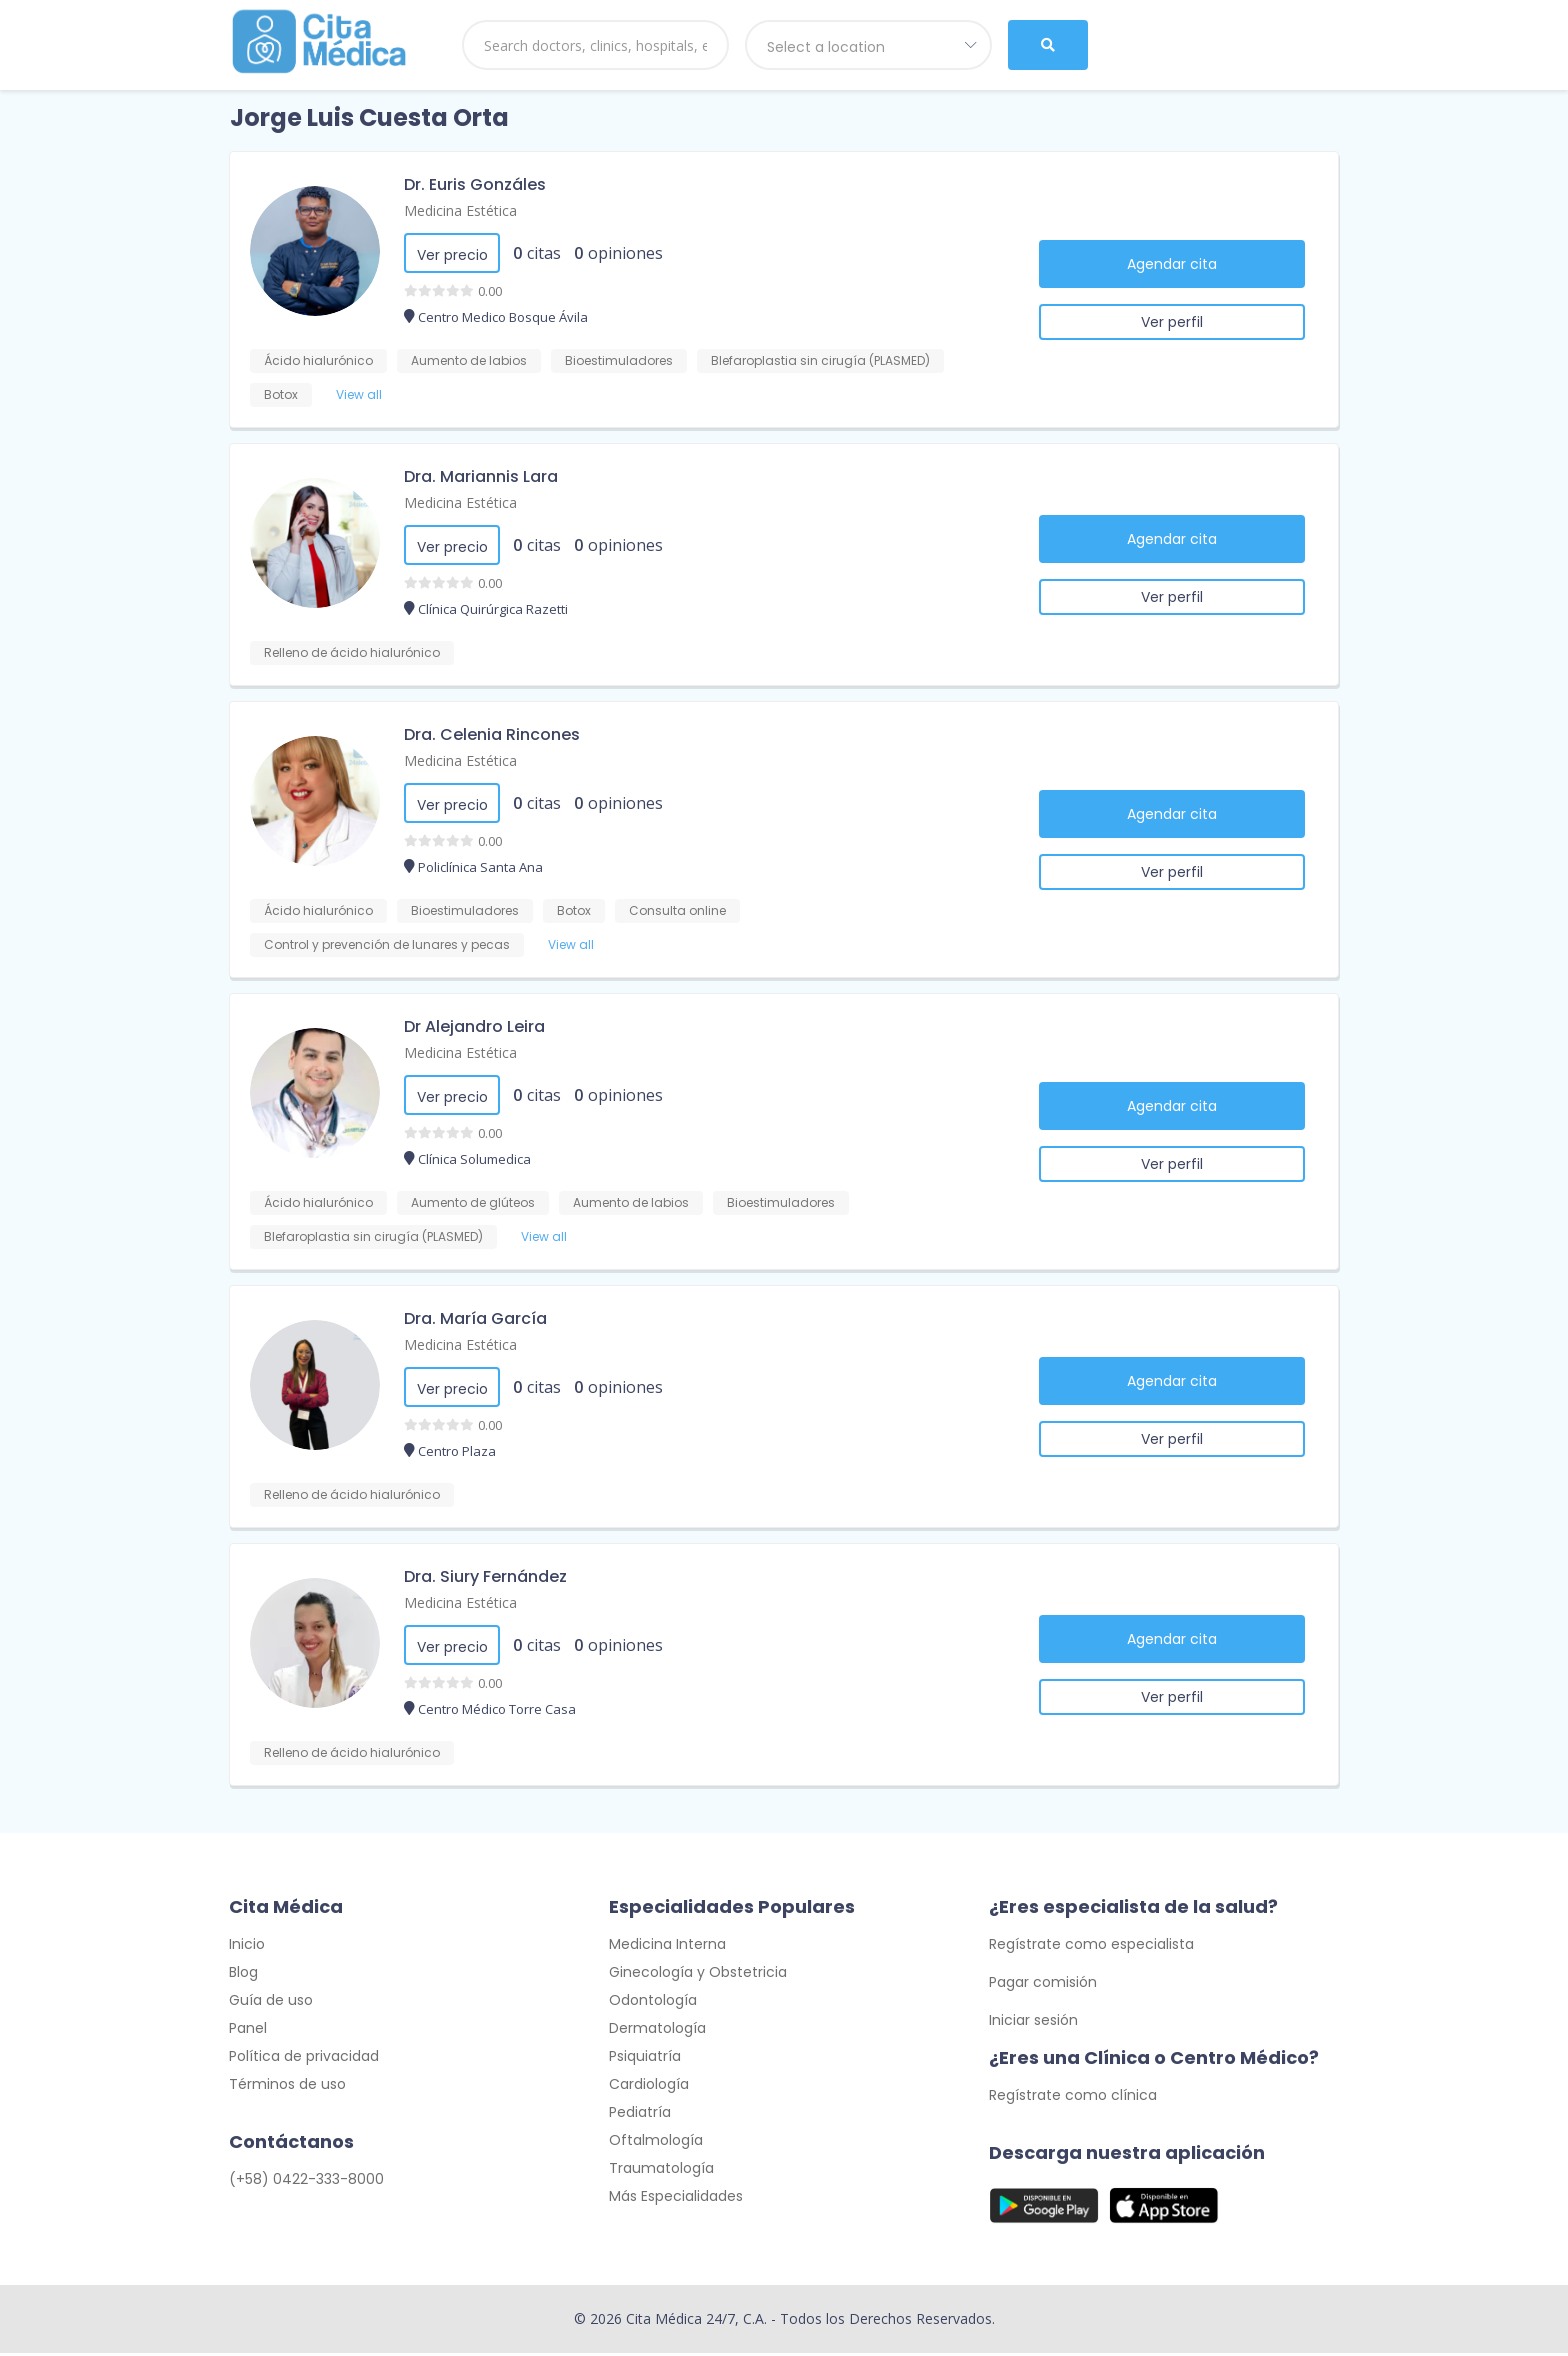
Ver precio (452, 255)
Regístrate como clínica (1073, 2098)
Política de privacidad (304, 2059)
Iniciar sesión (1033, 2023)
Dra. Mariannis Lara (481, 476)
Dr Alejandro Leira (474, 1026)
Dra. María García (475, 1318)
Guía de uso (271, 2003)
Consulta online (677, 910)
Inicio (247, 1947)
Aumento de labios (469, 360)
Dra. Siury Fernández (485, 1576)
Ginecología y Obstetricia (698, 1975)
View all (359, 394)
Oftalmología (656, 2143)
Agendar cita (1172, 264)
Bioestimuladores (619, 360)
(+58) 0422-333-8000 (306, 2182)
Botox (281, 394)
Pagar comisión (1043, 1985)
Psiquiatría (645, 2059)
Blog (243, 1975)
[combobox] (869, 45)
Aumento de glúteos (473, 1202)
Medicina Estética (460, 210)
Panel (248, 2031)
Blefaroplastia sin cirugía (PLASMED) (820, 360)
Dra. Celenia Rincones (492, 734)
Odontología (653, 2003)
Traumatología (661, 2171)
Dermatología (657, 2031)
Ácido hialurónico (318, 360)
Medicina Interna (667, 1947)
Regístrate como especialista (1091, 1947)
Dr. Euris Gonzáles (475, 184)
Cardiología (649, 2087)
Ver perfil (1172, 322)
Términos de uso (287, 2087)
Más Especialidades (676, 2199)
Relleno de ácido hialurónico (352, 652)
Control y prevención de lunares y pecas (387, 944)
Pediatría (640, 2115)
